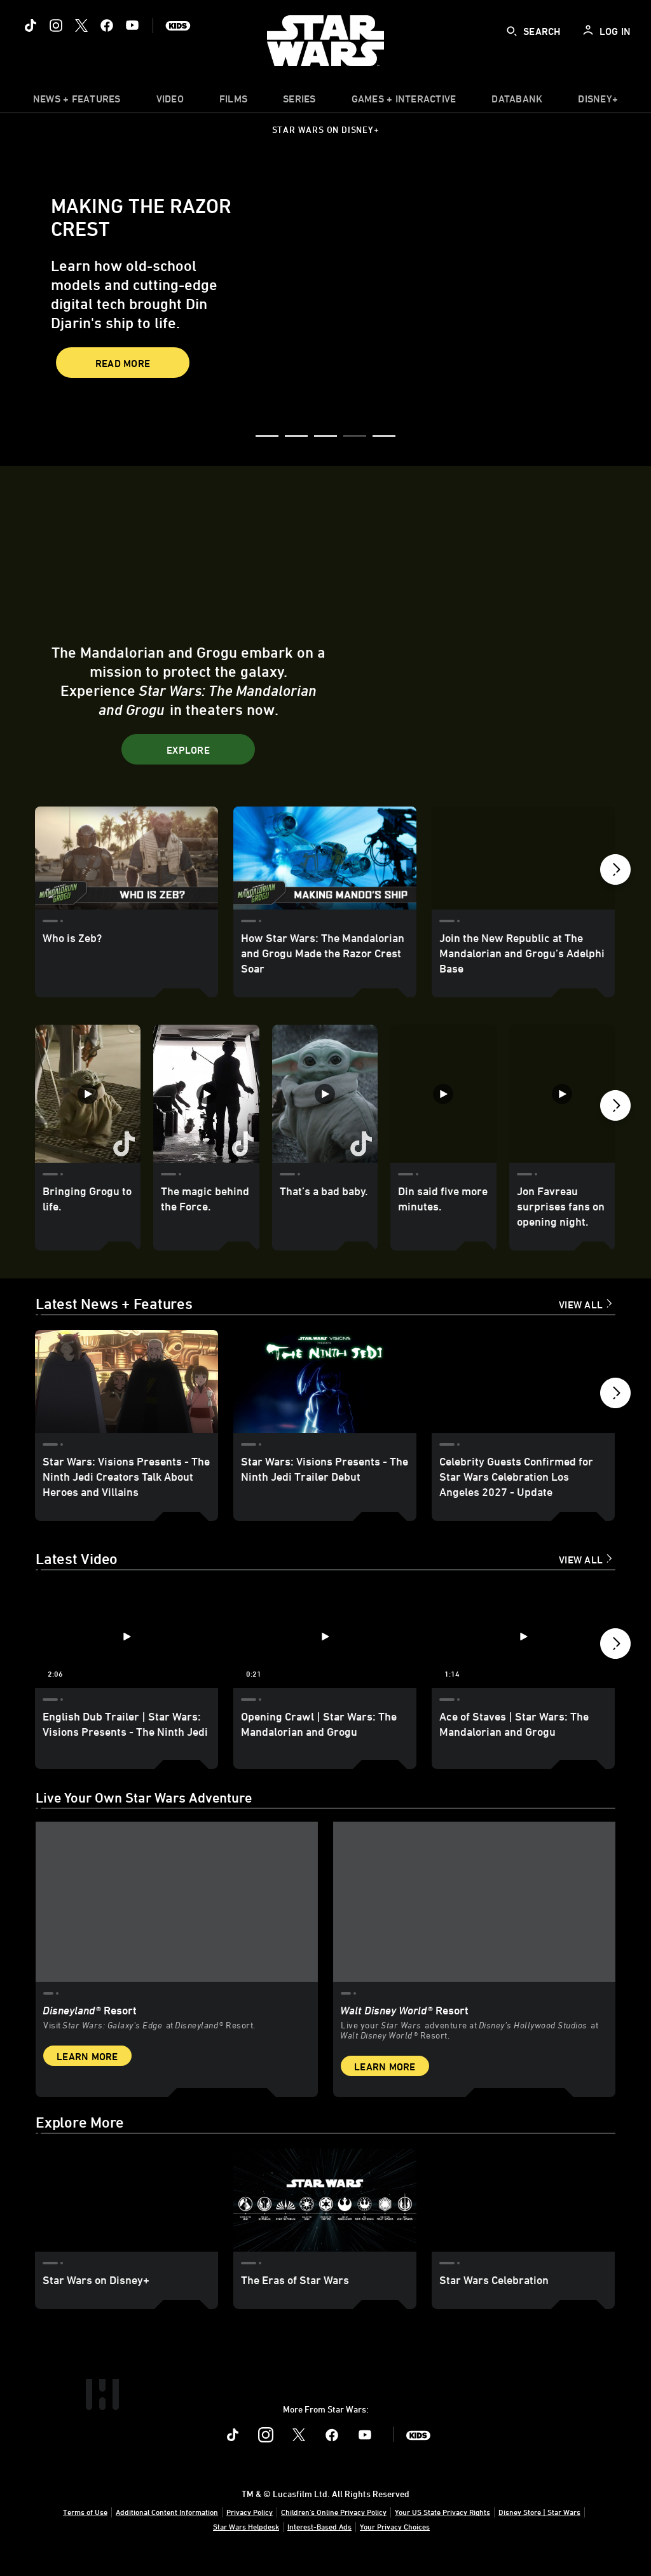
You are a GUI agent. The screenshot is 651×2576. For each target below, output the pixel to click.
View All (581, 1304)
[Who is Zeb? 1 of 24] (126, 858)
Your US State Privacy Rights (442, 2525)
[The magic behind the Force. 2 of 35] (206, 1093)
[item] (77, 102)
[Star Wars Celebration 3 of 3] (523, 2214)
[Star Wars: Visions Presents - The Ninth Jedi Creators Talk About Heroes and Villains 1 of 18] (126, 1381)
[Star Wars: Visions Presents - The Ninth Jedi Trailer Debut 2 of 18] (324, 1381)
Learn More (87, 2070)
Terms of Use (85, 2525)
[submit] (511, 31)
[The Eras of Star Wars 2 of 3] (324, 2214)
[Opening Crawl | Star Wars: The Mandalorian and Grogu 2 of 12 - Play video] (324, 1636)
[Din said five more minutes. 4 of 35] (443, 1093)
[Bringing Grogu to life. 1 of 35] (87, 1093)
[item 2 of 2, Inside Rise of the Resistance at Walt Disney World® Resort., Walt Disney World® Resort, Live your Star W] (474, 1917)
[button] (267, 437)
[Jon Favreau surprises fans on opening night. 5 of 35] (562, 1093)
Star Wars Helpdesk (246, 2540)
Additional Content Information (167, 2525)
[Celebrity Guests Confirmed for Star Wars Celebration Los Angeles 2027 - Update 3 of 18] (523, 1381)
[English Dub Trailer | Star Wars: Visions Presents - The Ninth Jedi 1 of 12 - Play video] (126, 1636)
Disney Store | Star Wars (539, 2525)
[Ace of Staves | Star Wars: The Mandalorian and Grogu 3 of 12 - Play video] (523, 1636)
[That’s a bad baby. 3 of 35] (325, 1093)
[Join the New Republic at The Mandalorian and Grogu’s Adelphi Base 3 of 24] (523, 858)
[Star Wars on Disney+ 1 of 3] (126, 2214)
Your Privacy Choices (395, 2540)
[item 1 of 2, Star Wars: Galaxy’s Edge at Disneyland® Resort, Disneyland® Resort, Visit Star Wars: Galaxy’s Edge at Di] (177, 1917)
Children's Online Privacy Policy (334, 2525)
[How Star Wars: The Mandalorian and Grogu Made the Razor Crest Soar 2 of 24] (324, 858)
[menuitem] (170, 102)
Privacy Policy (249, 2525)
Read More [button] (122, 363)
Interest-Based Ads (319, 2540)
